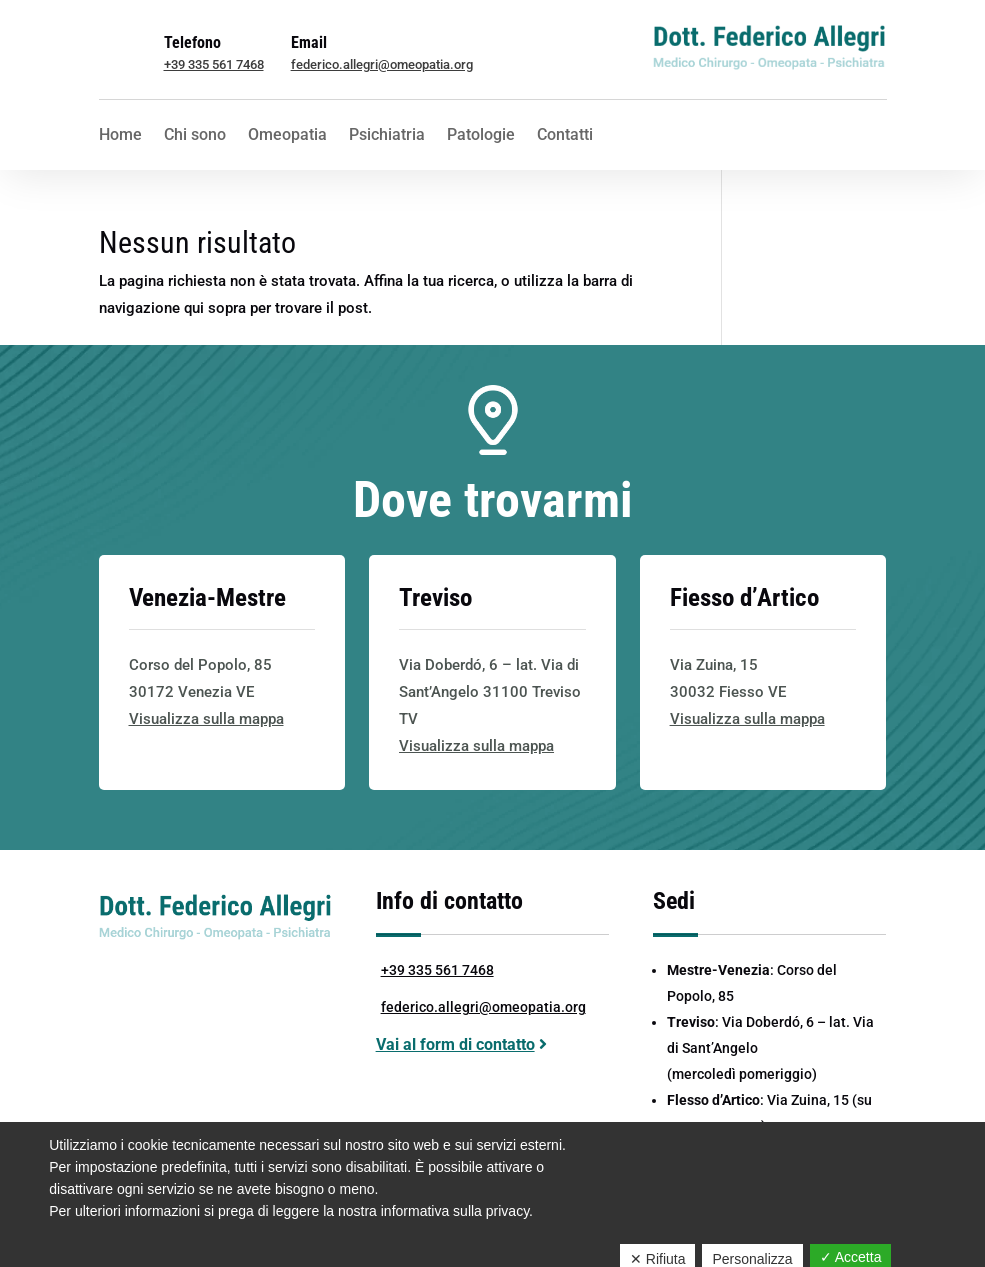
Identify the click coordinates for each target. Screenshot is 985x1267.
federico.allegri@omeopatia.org (382, 64)
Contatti (565, 136)
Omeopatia (287, 136)
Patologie (481, 136)
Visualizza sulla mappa (206, 719)
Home (120, 136)
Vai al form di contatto (455, 1044)
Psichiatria (387, 136)
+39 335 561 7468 (214, 64)
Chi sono (195, 136)
